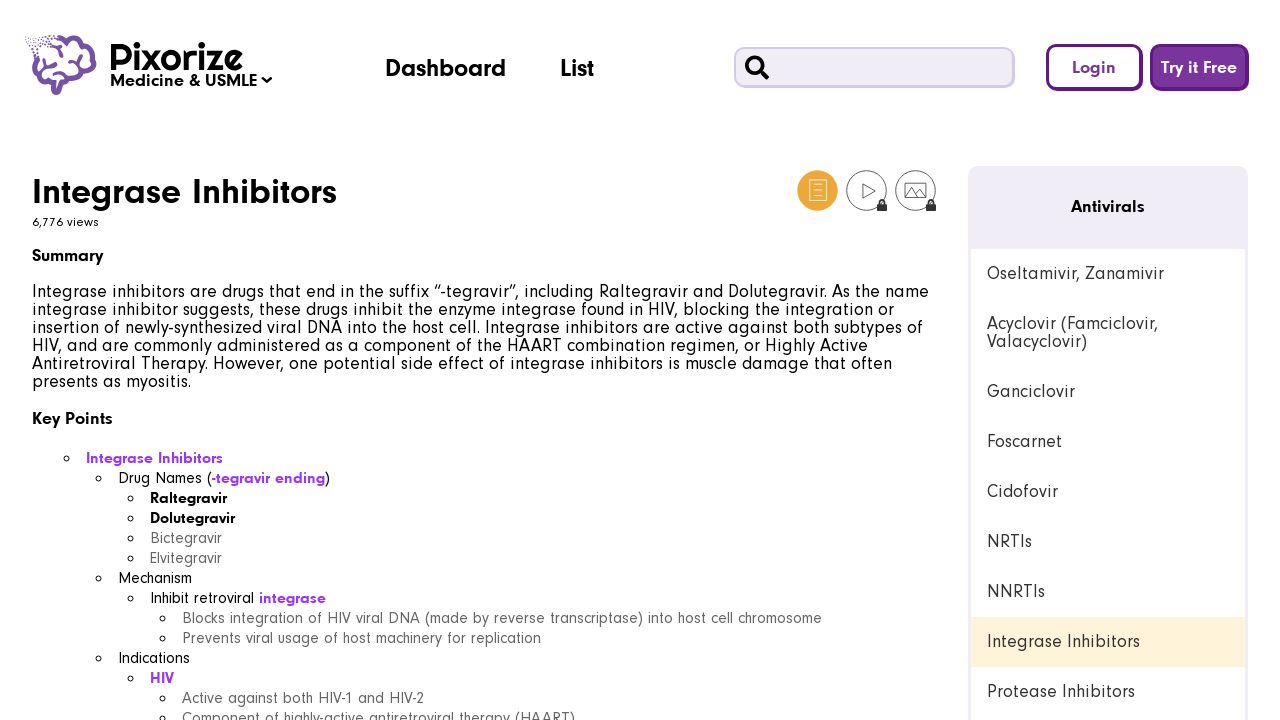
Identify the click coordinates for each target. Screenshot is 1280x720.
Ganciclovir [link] (1031, 391)
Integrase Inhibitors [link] (1063, 641)
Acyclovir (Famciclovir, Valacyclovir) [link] (1072, 332)
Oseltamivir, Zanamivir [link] (1075, 273)
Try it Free (1199, 66)
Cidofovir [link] (1022, 491)
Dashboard (445, 67)
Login (1094, 66)
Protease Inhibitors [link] (1061, 691)
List (577, 67)
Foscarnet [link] (1024, 441)
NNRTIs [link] (1016, 591)
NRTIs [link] (1009, 541)
